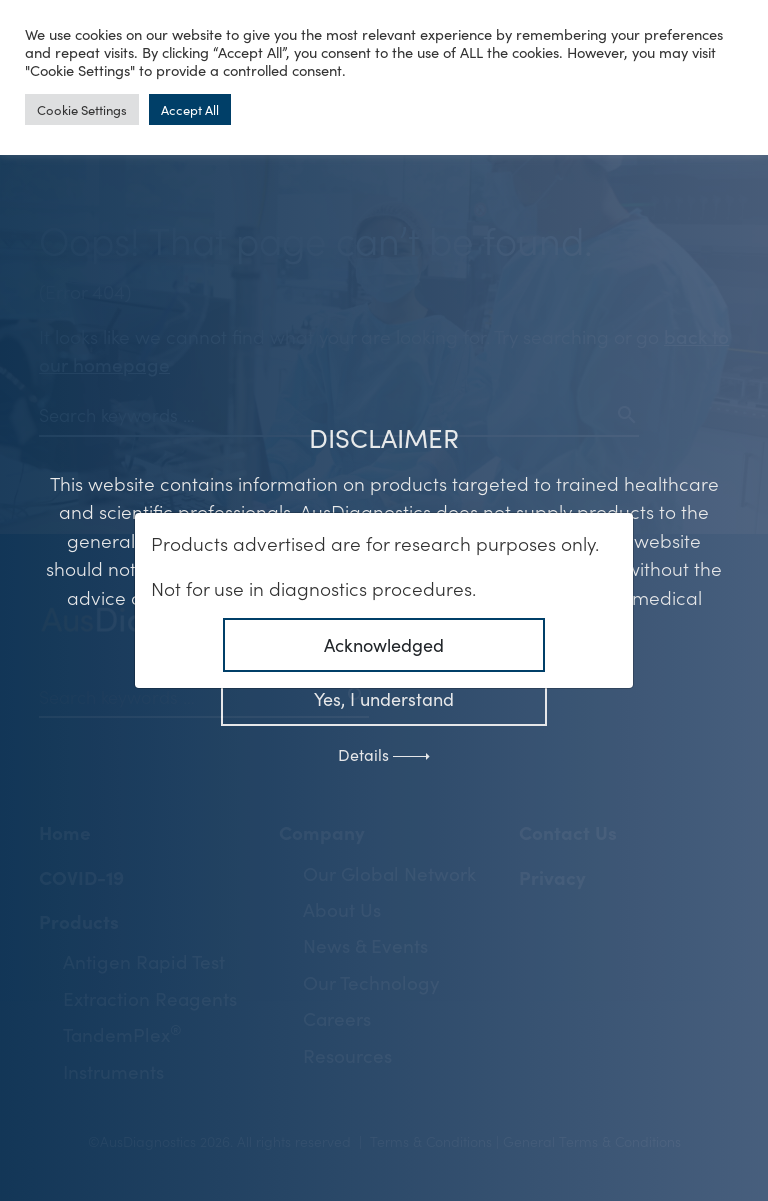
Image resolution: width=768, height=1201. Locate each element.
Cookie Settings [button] (82, 109)
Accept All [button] (190, 109)
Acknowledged (384, 644)
